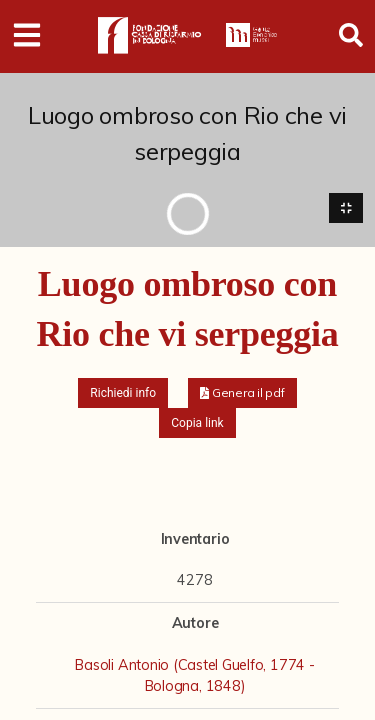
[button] (242, 393)
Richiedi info (123, 393)
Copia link (197, 423)
